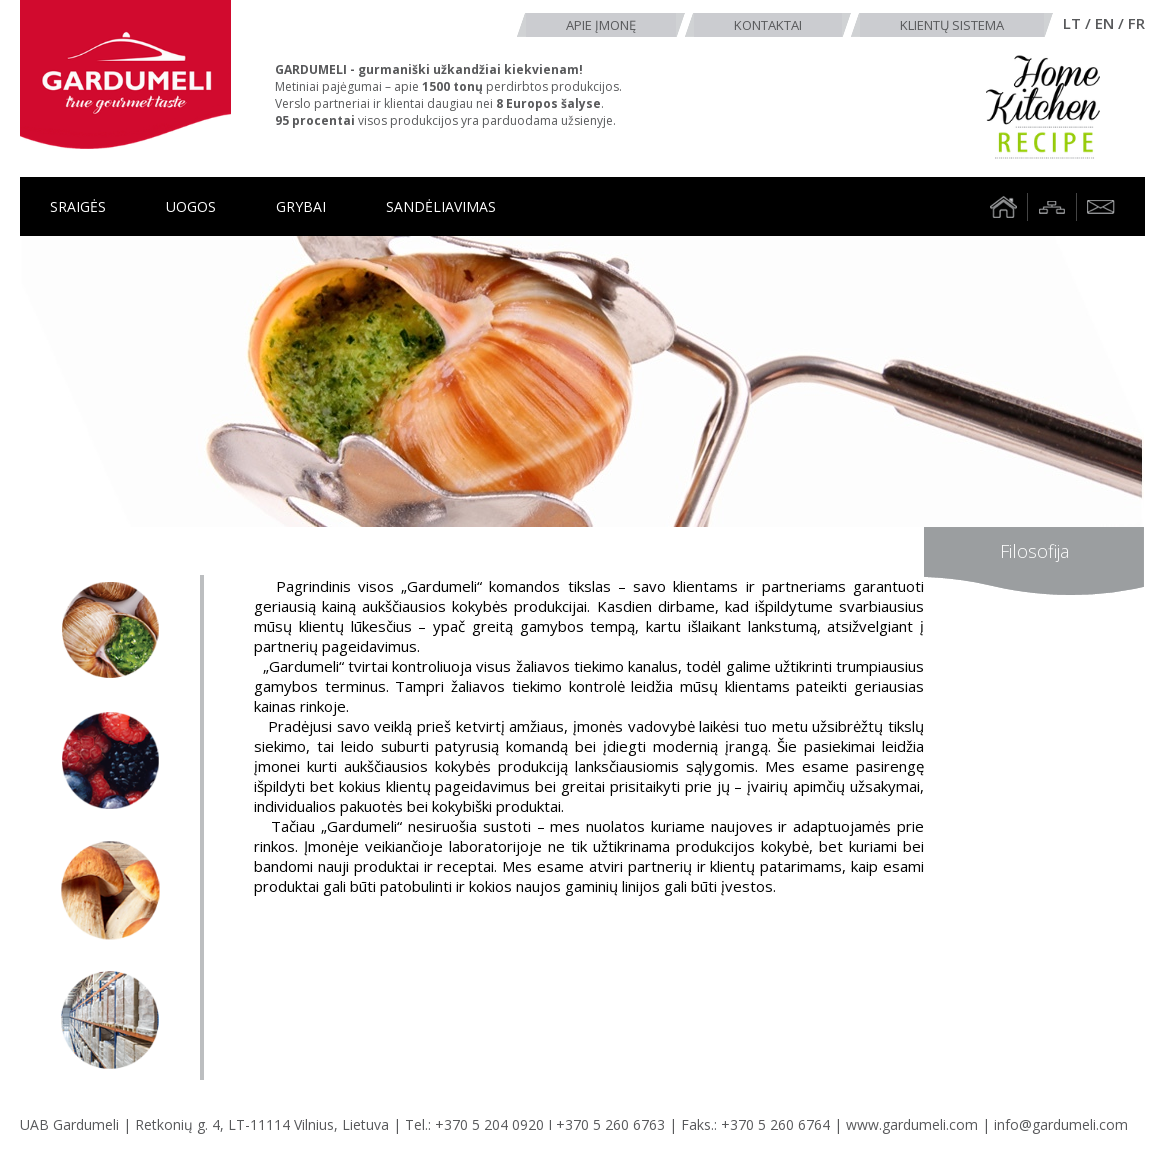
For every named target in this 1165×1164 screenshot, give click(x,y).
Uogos (191, 206)
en (1104, 23)
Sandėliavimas (441, 206)
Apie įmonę (601, 25)
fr (1136, 23)
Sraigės (78, 206)
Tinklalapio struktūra (1052, 207)
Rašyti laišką (1101, 207)
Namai (1003, 207)
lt (1072, 23)
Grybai (301, 206)
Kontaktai (768, 25)
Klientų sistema (952, 25)
